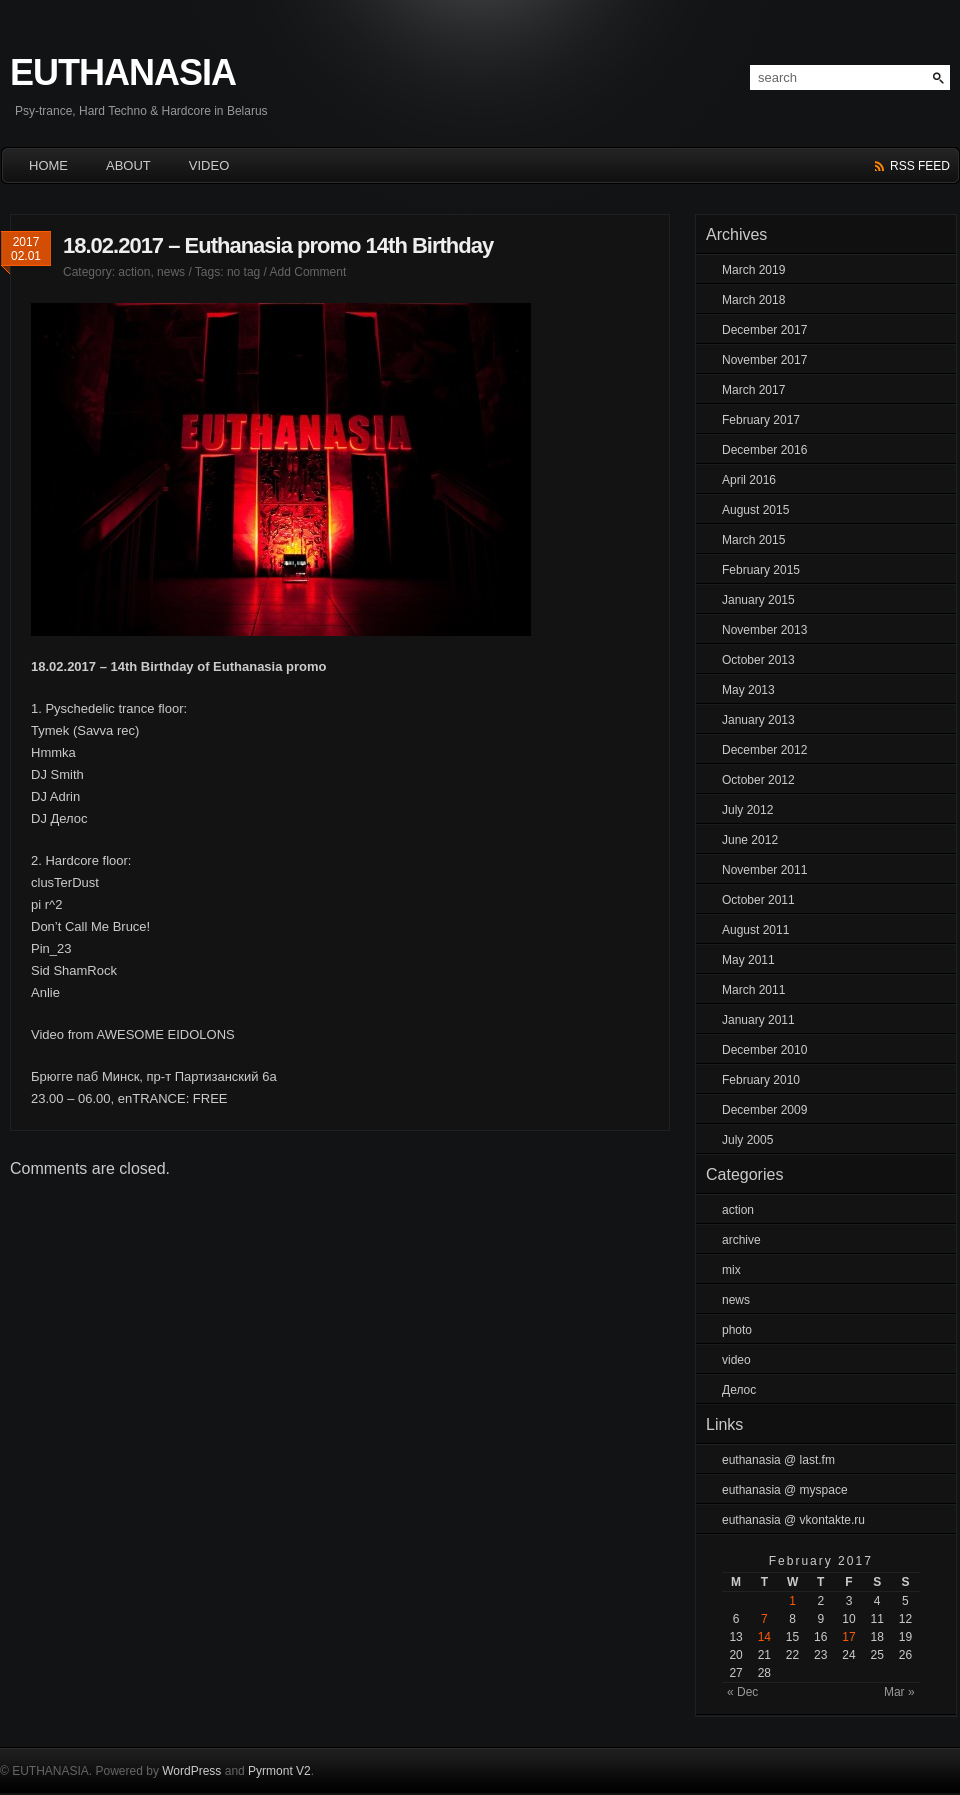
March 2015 (753, 540)
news (171, 272)
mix (731, 1270)
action (134, 272)
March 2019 (753, 270)
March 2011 (753, 990)
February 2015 (761, 570)
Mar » (899, 1692)
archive (741, 1240)
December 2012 (764, 750)
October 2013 (758, 660)
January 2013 (758, 720)
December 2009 (764, 1110)
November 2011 (764, 870)
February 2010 (761, 1080)
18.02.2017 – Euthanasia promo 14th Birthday (278, 245)
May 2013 (748, 690)
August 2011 (755, 930)
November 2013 (764, 630)
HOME (48, 165)
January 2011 (758, 1020)
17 (848, 1637)
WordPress (191, 1771)
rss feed (920, 166)
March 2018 (753, 300)
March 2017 (753, 390)
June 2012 (750, 840)
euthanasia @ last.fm (778, 1460)
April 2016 (749, 480)
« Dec (742, 1692)
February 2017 (761, 420)
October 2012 (758, 780)
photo (737, 1330)
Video (209, 165)
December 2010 (764, 1050)
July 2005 (747, 1140)
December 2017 (764, 330)
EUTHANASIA (123, 72)
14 (764, 1637)
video (736, 1360)
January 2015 (758, 600)
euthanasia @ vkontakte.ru (793, 1520)
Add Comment (308, 272)
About (128, 165)
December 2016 (764, 450)
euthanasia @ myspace (785, 1490)
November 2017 (764, 360)
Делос (739, 1390)
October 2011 (758, 900)
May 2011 (748, 960)
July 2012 (747, 810)
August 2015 (755, 510)
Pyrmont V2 (279, 1771)
